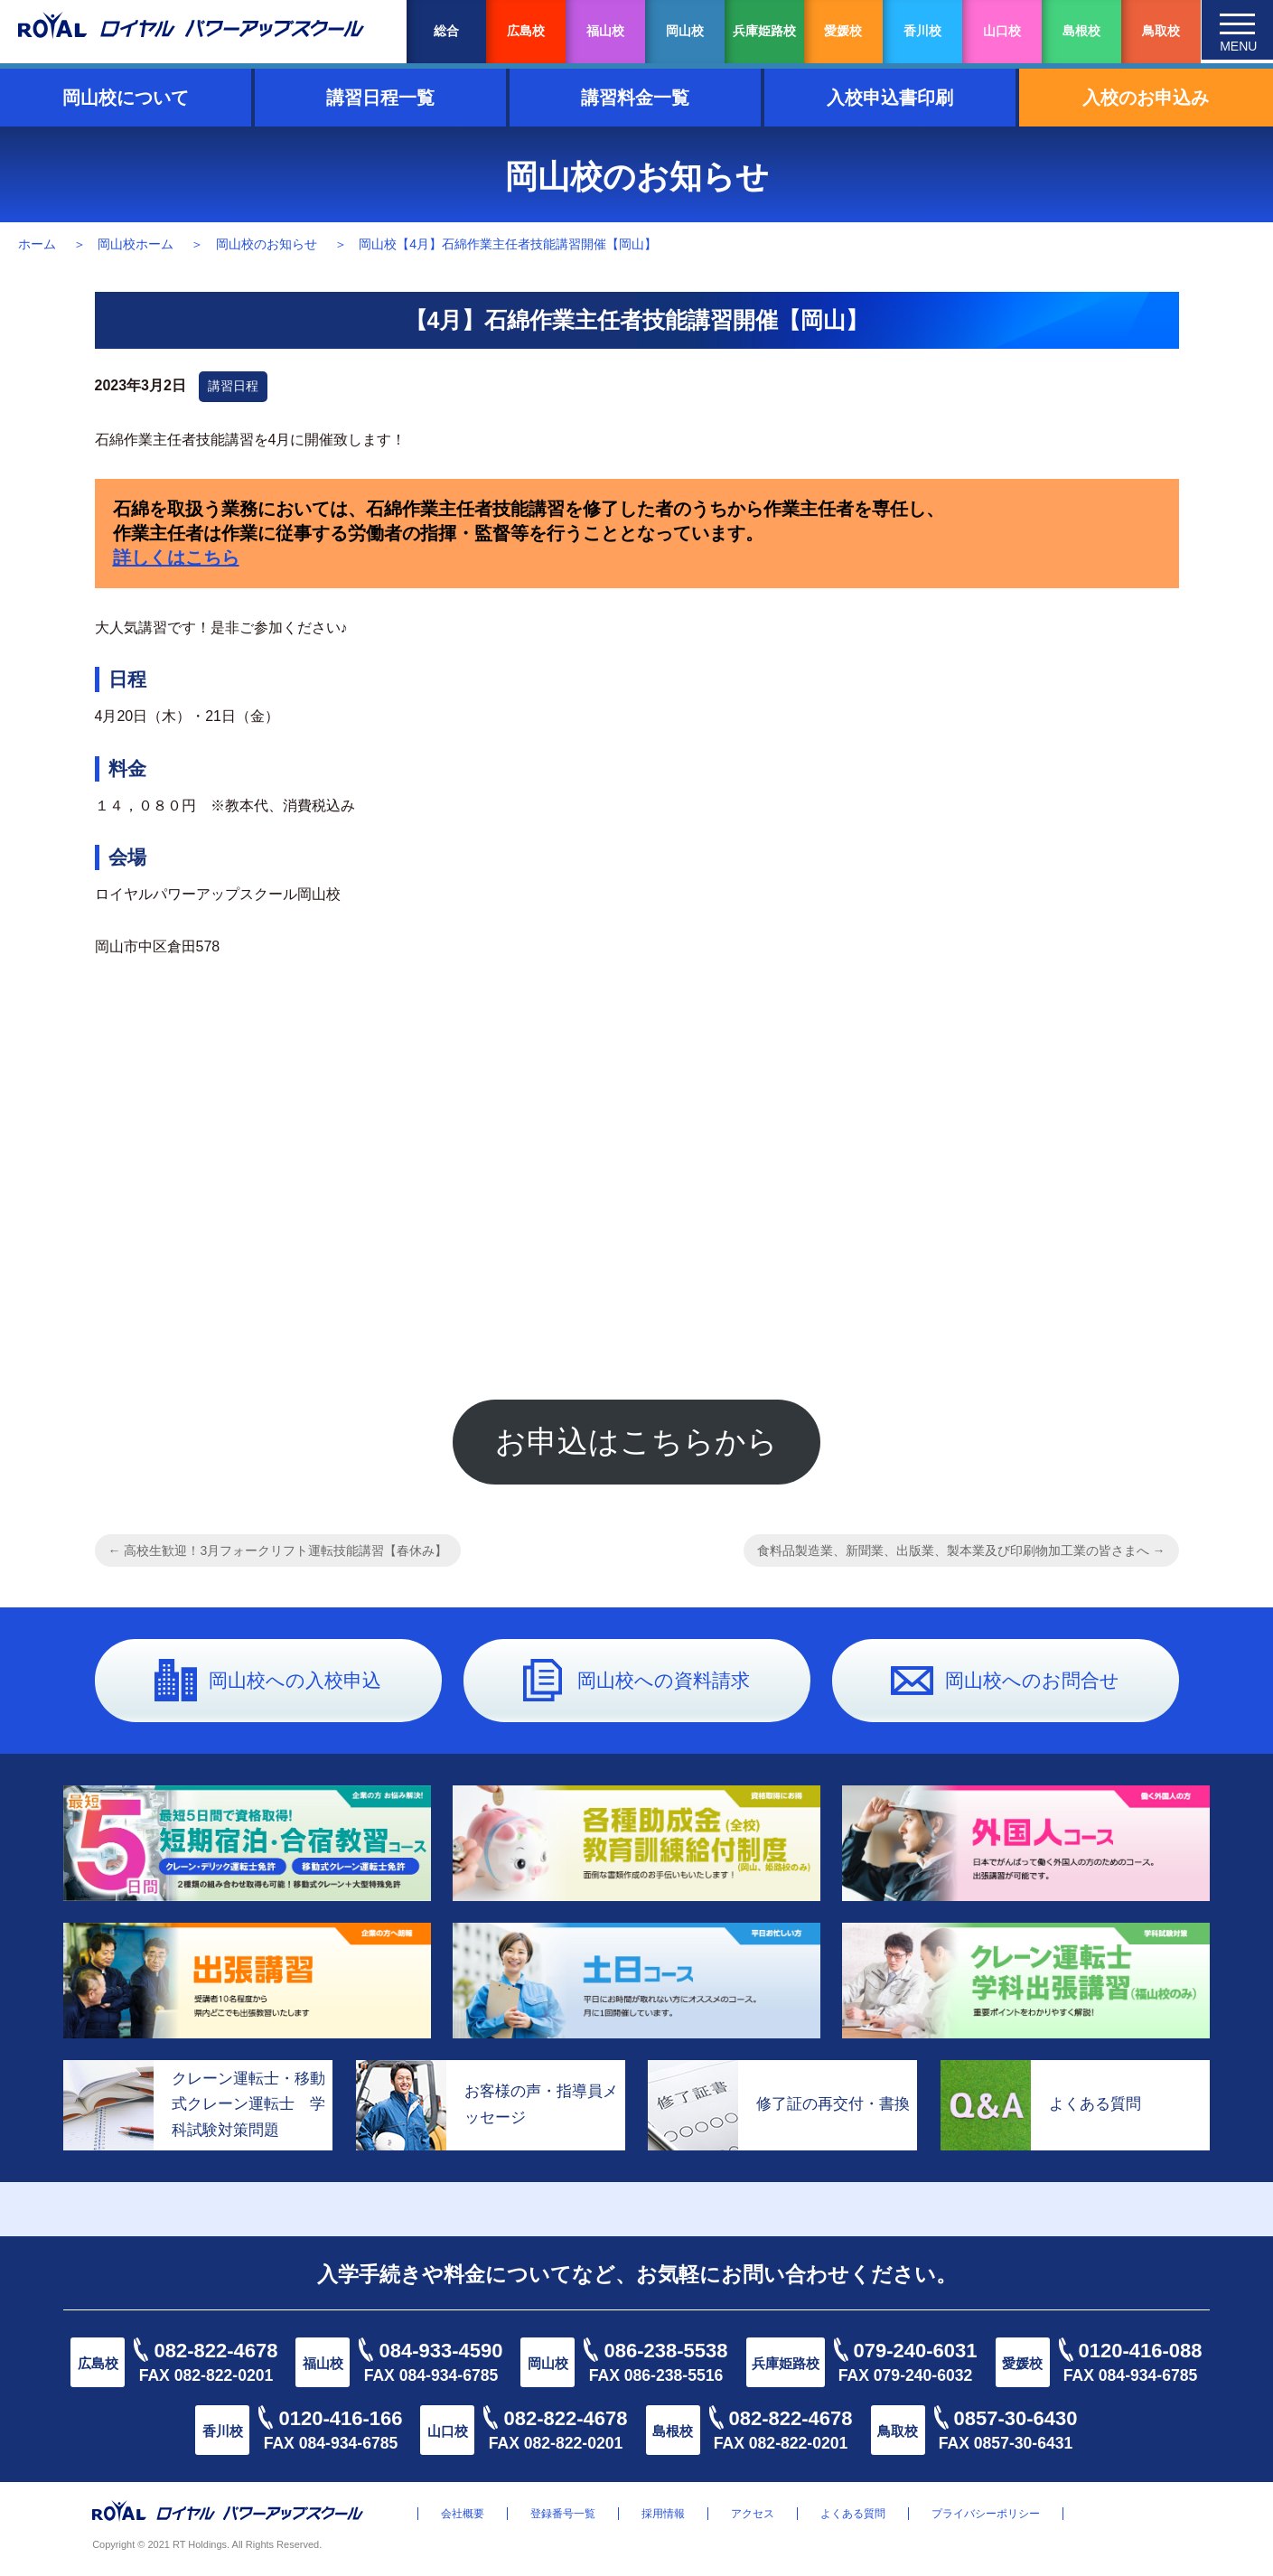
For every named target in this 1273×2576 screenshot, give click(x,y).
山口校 (1002, 30)
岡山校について (125, 98)
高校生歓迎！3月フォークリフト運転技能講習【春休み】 (278, 1556)
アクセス (752, 2519)
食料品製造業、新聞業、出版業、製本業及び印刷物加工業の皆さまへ (961, 1556)
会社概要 (462, 2519)
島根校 (1081, 30)
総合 (446, 30)
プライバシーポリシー (985, 2519)
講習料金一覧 (635, 98)
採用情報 (663, 2519)
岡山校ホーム (135, 244)
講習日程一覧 (380, 98)
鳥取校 (1161, 30)
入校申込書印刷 (890, 98)
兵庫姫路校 (764, 30)
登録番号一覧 (562, 2519)
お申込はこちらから (636, 1444)
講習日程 (233, 386)
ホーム (37, 244)
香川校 (922, 30)
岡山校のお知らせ (266, 244)
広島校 (526, 30)
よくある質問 (852, 2519)
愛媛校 (843, 30)
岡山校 (685, 30)
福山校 (605, 30)
